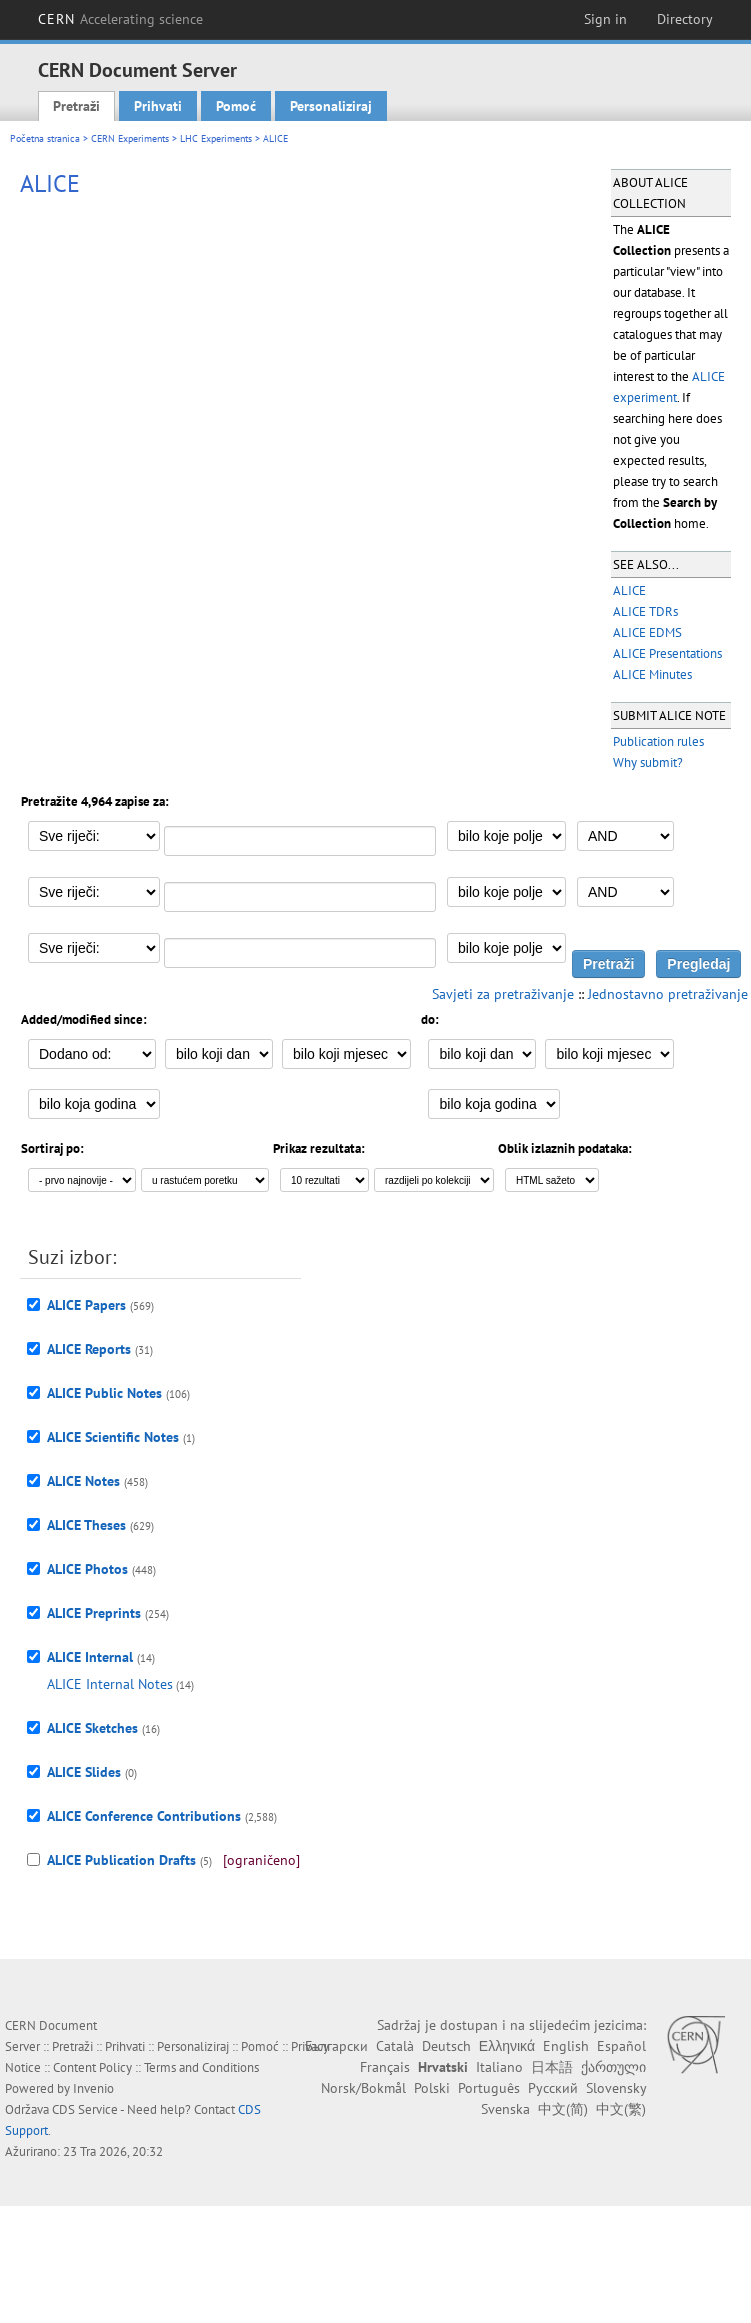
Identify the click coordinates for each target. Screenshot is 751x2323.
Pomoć (236, 106)
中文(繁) (621, 2109)
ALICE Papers (86, 1305)
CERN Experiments (130, 138)
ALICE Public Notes (104, 1393)
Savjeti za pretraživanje (503, 994)
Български (336, 2046)
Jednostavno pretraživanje (668, 994)
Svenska (505, 2109)
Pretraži (76, 106)
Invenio (93, 2088)
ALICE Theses (86, 1525)
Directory (685, 19)
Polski (432, 2088)
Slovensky (616, 2088)
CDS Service (85, 2109)
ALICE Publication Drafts (121, 1860)
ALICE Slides (84, 1772)
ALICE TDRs (645, 611)
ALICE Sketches (92, 1728)
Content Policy (92, 2067)
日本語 (552, 2067)
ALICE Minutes (652, 674)
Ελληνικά (507, 2046)
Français (385, 2067)
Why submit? (648, 762)
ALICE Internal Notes (110, 1684)
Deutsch (446, 2046)
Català (395, 2046)
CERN (121, 19)
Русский (553, 2088)
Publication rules (658, 741)
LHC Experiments (216, 138)
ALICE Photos (87, 1569)
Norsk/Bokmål (363, 2088)
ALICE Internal (90, 1657)
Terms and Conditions (201, 2067)
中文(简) (563, 2109)
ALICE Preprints (94, 1613)
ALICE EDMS (647, 632)
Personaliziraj (331, 106)
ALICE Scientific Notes (113, 1437)
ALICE (629, 590)
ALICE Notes (83, 1481)
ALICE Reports (89, 1349)
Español (621, 2046)
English (566, 2046)
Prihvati (158, 106)
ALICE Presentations (667, 653)
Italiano (499, 2067)
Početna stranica (45, 138)
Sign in (605, 19)
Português (489, 2088)
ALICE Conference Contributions (144, 1816)
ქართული (613, 2067)
